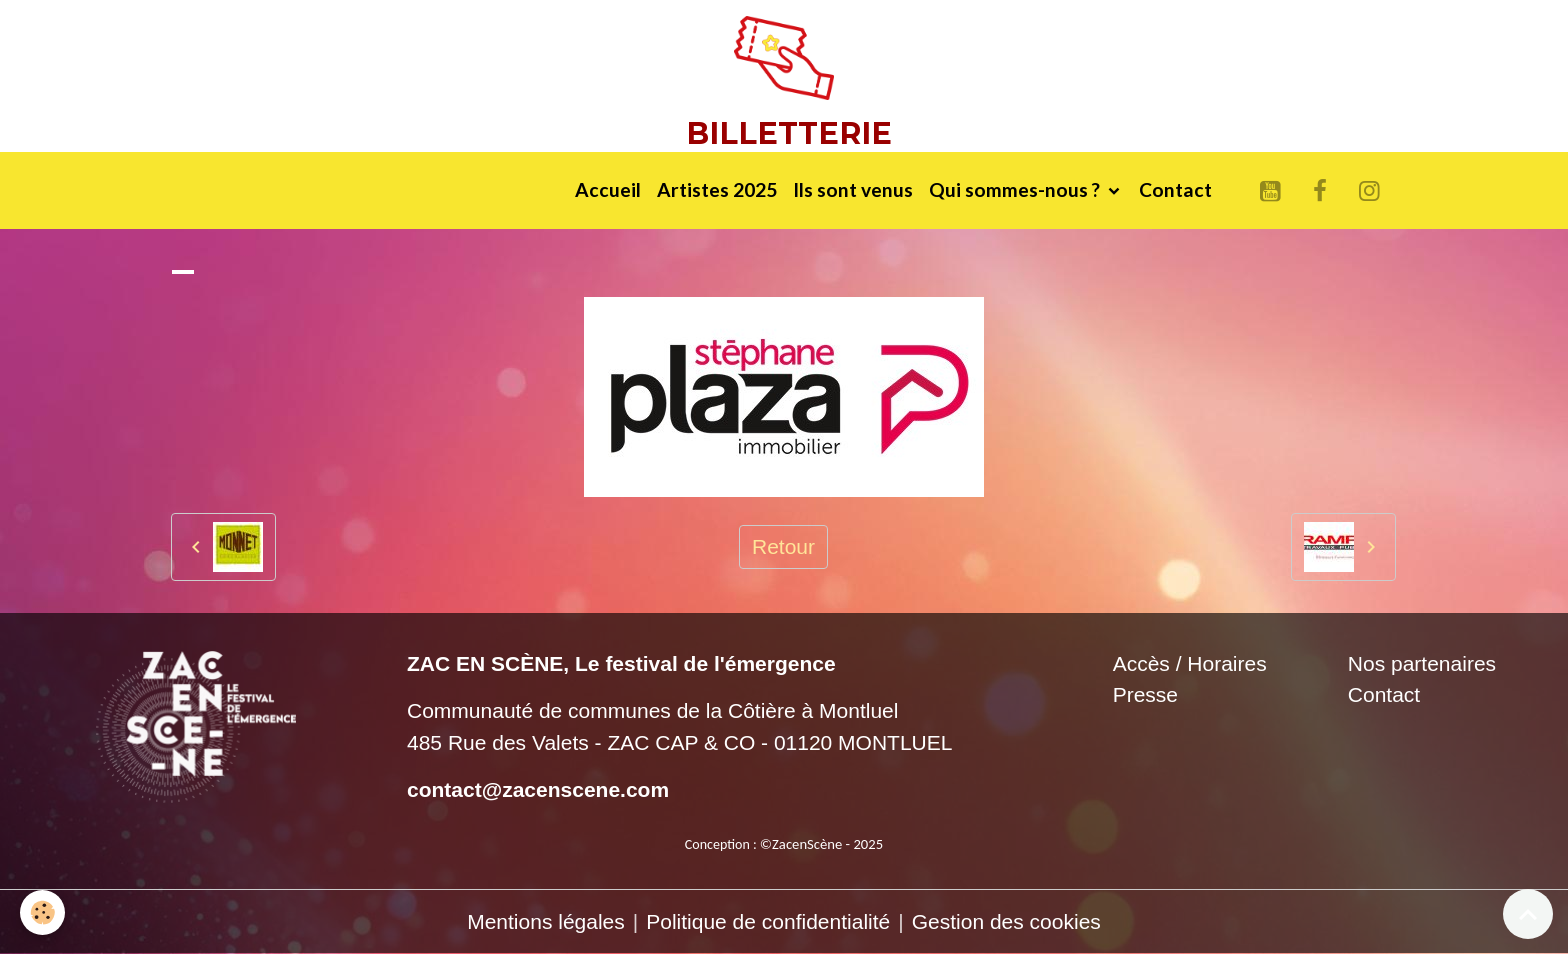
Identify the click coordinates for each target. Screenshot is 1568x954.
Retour (783, 546)
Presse (1145, 694)
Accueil (608, 189)
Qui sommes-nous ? (1016, 189)
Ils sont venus (853, 189)
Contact (1175, 189)
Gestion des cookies (1006, 921)
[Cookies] (42, 912)
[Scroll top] (1528, 914)
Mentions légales (546, 921)
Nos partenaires (1422, 663)
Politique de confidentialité (768, 921)
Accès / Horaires (1190, 663)
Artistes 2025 (717, 189)
